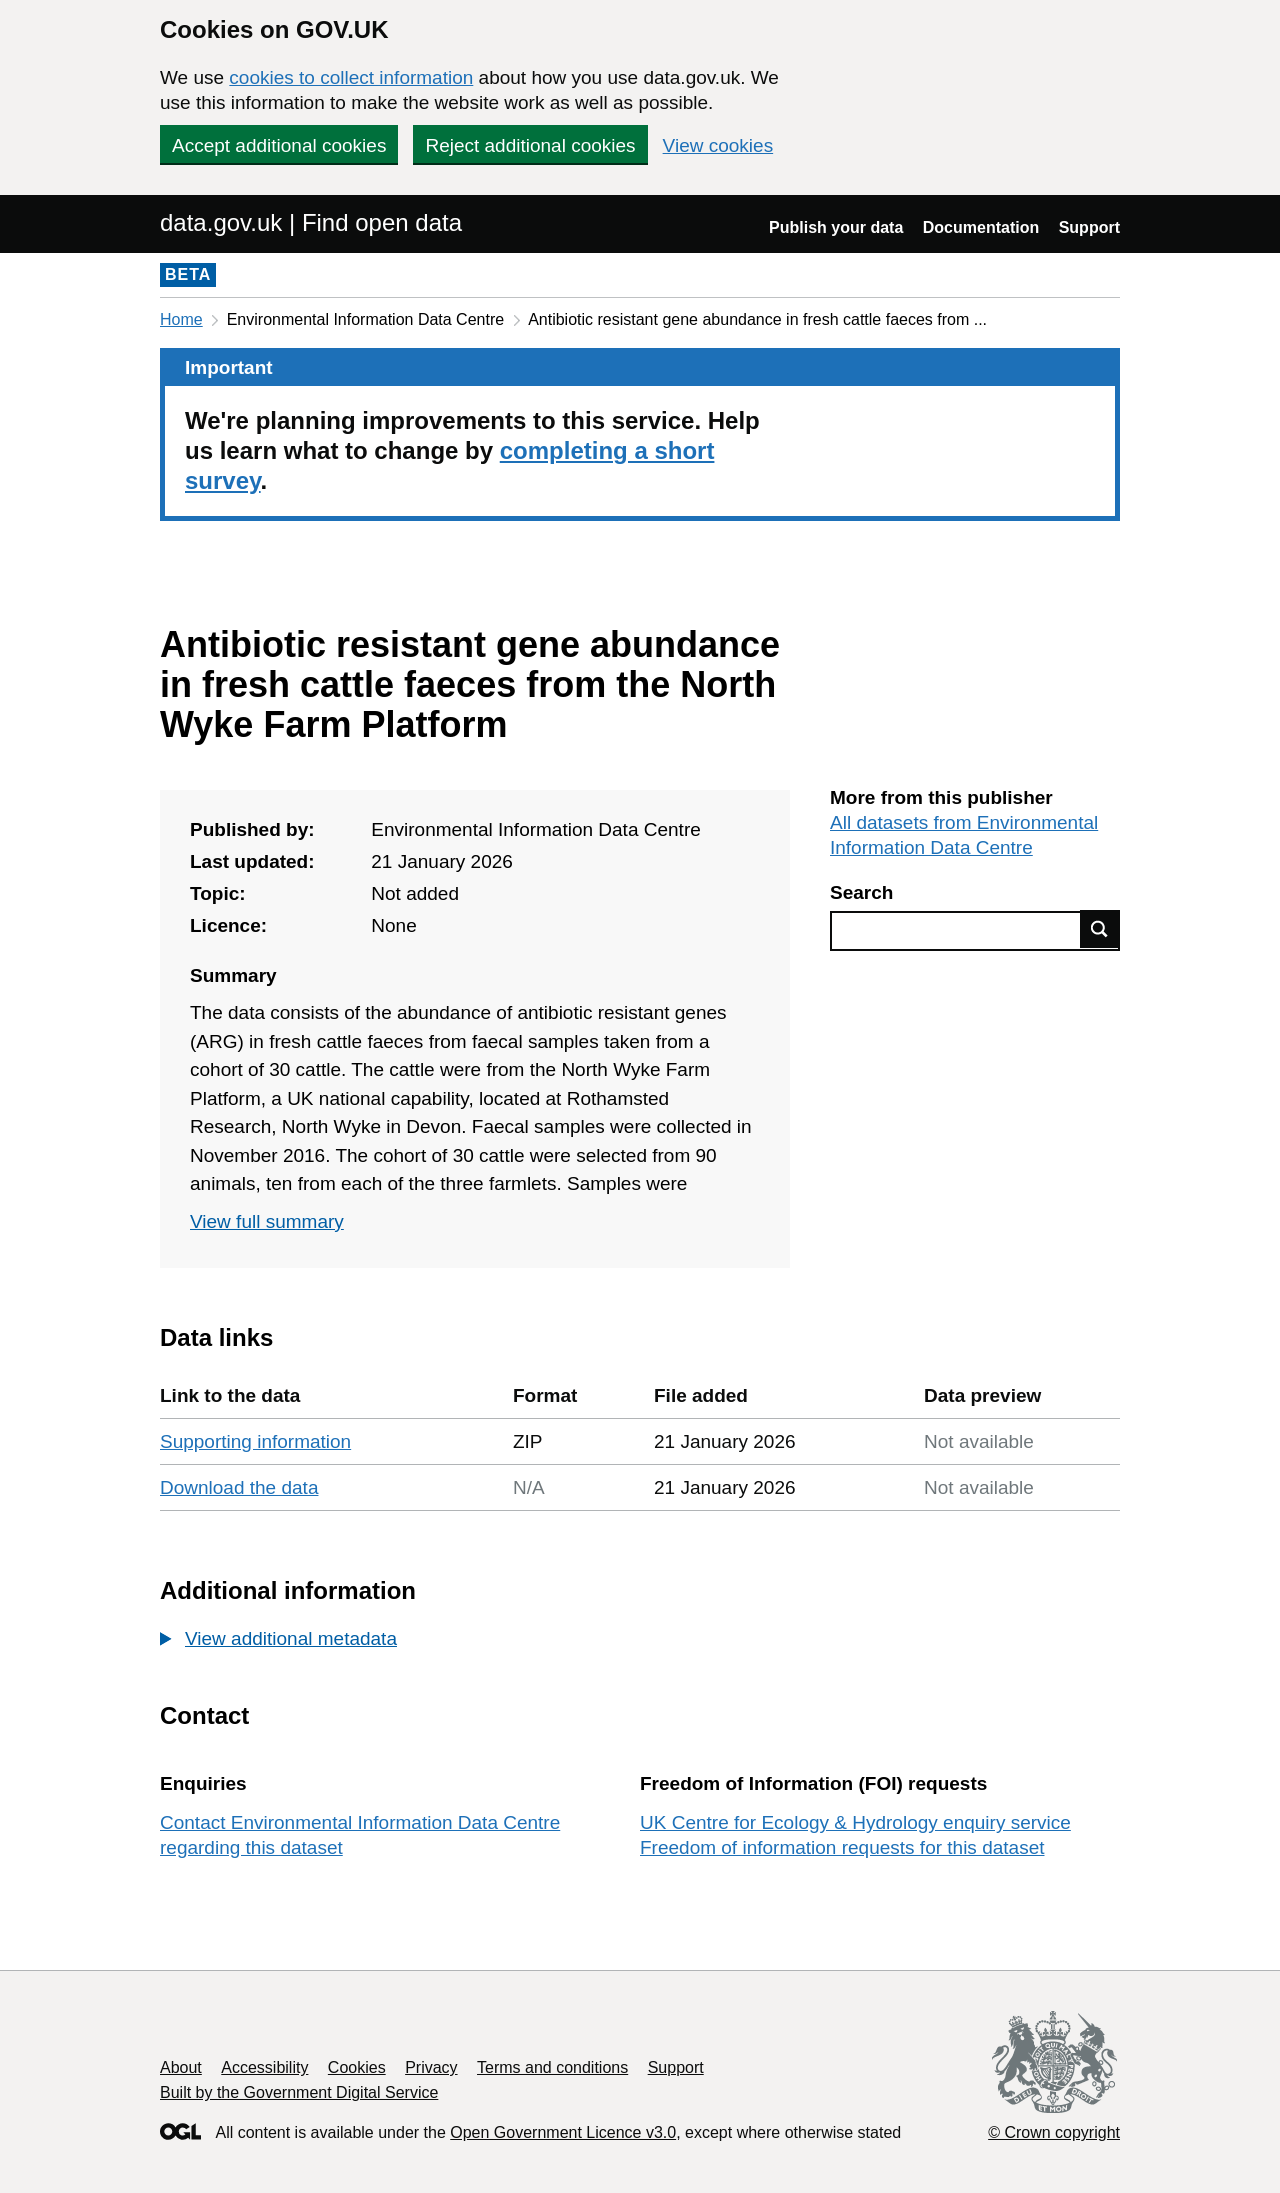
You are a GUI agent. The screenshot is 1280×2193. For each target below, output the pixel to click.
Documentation (981, 227)
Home (181, 319)
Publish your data (836, 227)
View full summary (267, 1221)
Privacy (431, 2067)
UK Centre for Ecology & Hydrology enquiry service (855, 1822)
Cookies (357, 2067)
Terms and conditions (552, 2067)
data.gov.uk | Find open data (311, 222)
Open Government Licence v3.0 (563, 2132)
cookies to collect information (351, 77)
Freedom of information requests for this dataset (842, 1847)
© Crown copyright (1054, 2132)
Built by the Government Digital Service (299, 2092)
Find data (1100, 929)
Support (1089, 227)
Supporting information (255, 1441)
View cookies (718, 145)
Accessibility (264, 2067)
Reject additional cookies (530, 145)
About (181, 2067)
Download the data (239, 1487)
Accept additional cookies (279, 145)
